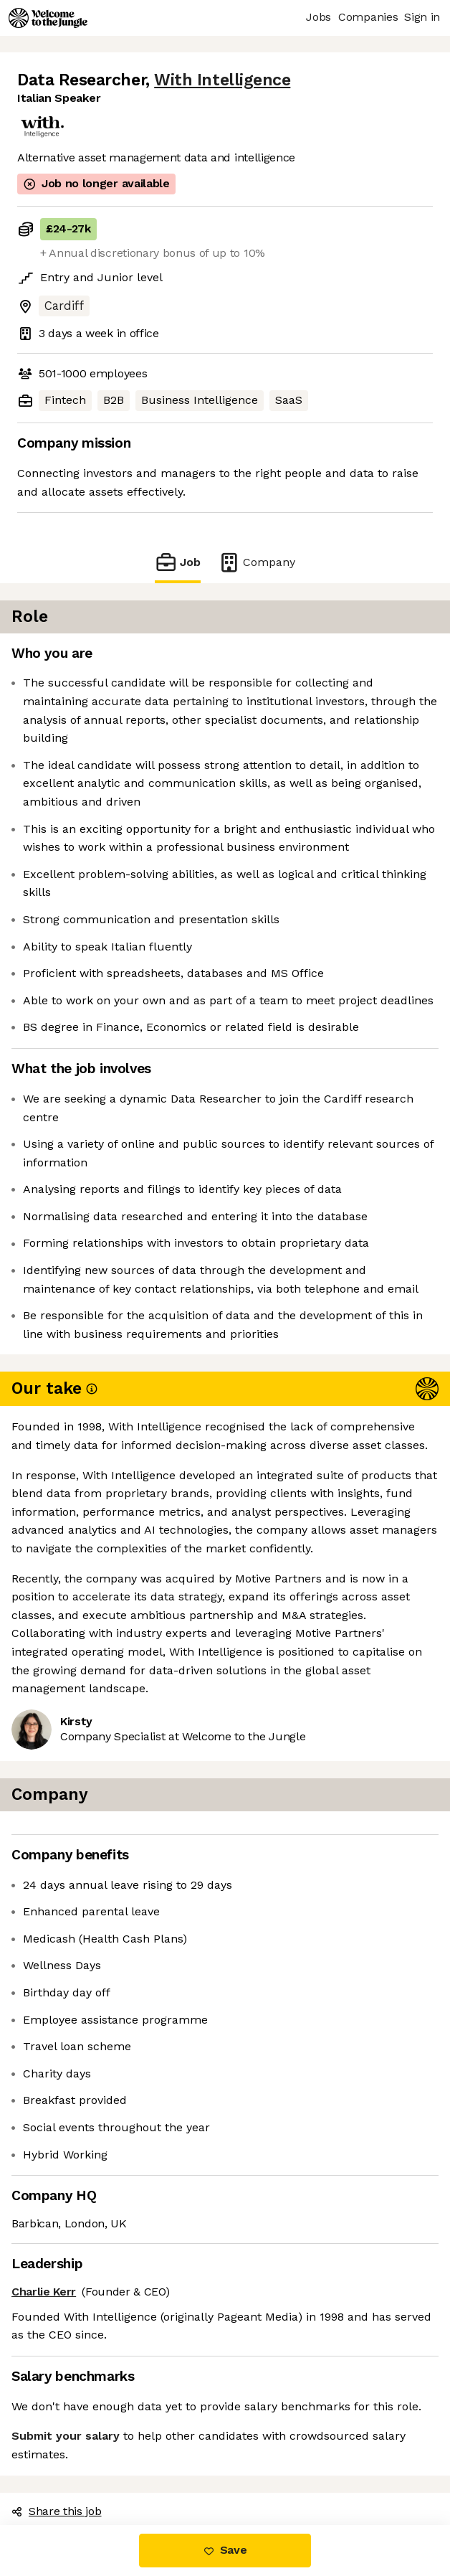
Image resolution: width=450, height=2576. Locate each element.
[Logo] (48, 18)
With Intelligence (222, 80)
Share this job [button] (56, 2511)
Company (256, 562)
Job (178, 562)
